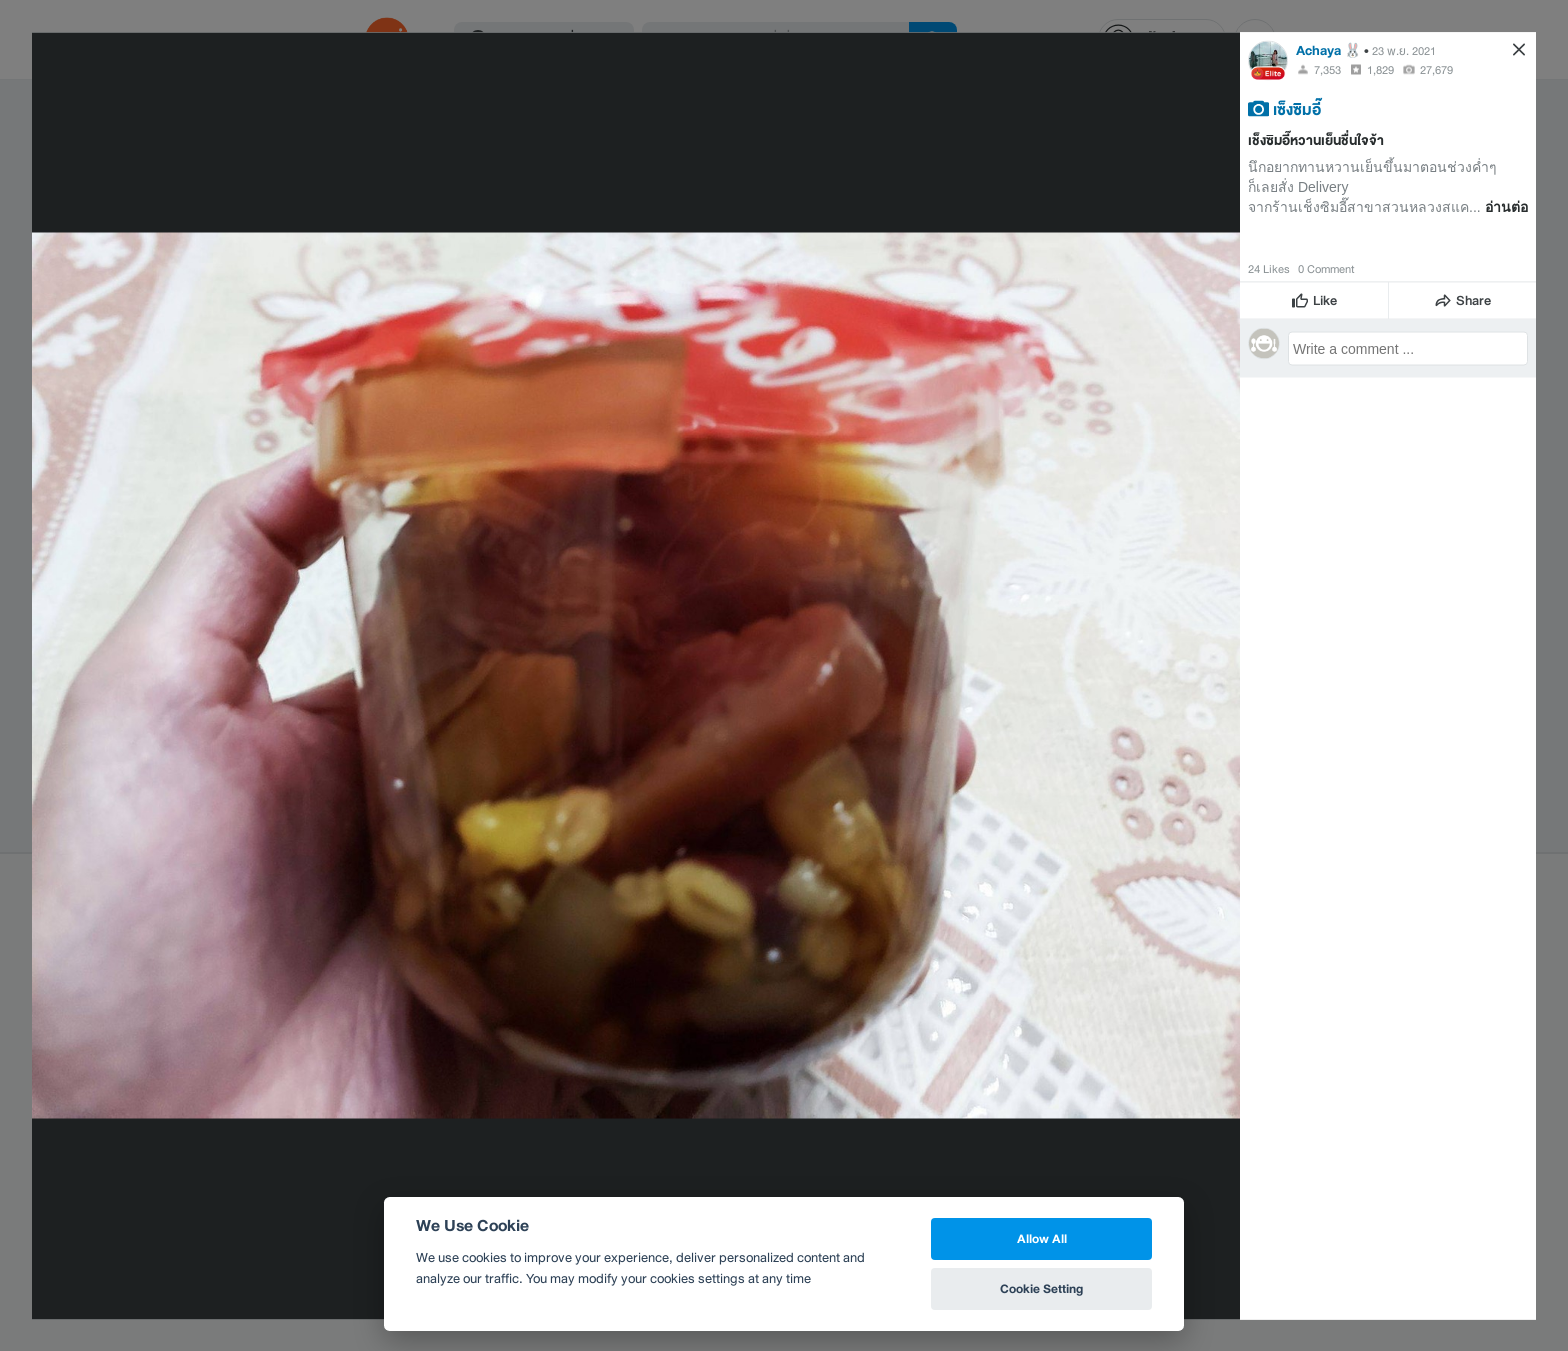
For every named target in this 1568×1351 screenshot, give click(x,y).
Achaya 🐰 (1328, 49)
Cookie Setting (1041, 1288)
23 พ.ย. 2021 (1404, 50)
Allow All (1042, 1238)
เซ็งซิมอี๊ (1297, 108)
